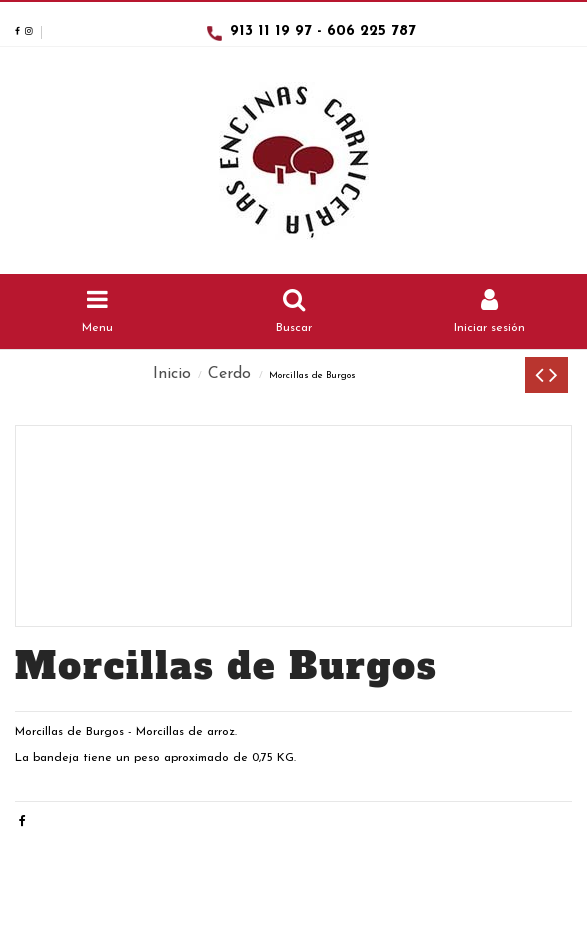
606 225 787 (371, 31)
